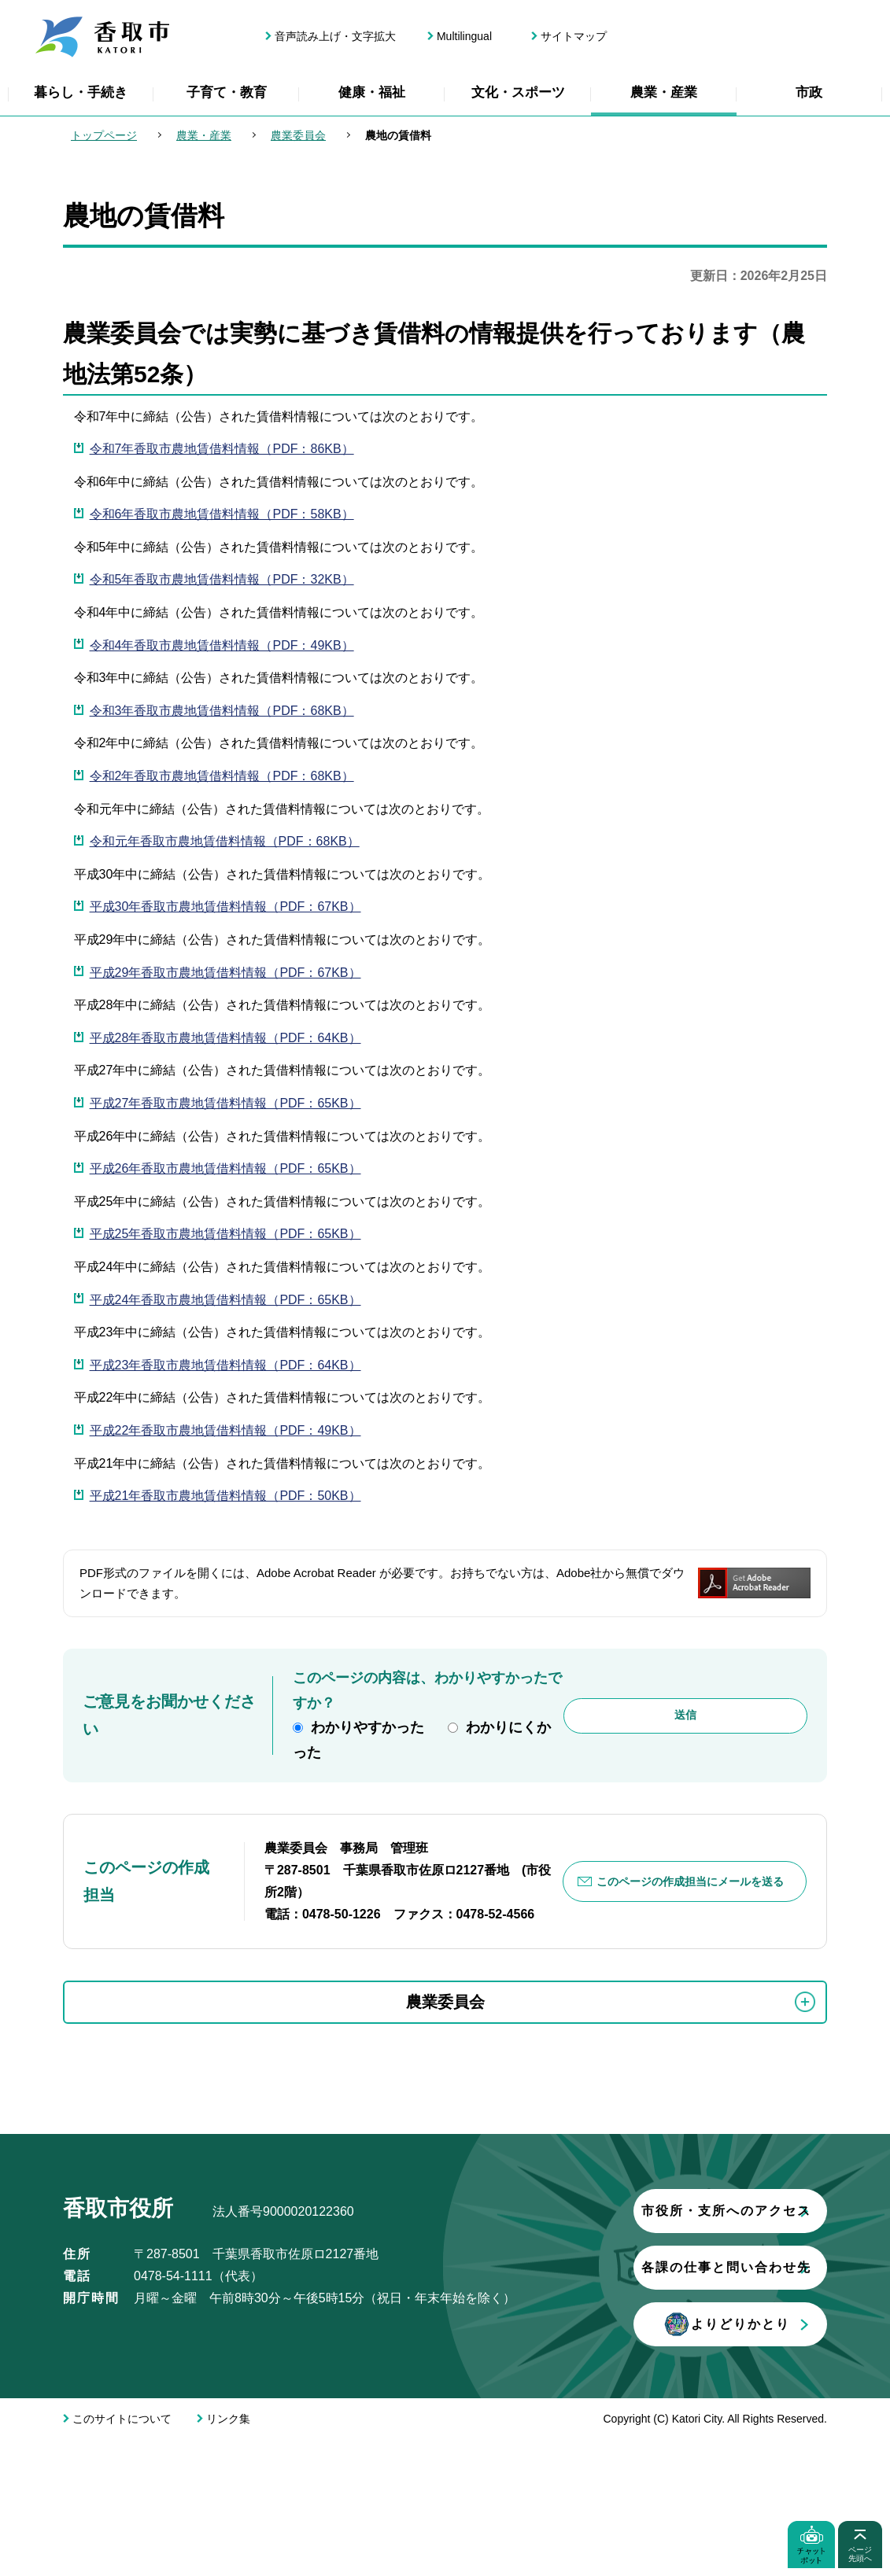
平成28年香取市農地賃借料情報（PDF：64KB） (225, 1038)
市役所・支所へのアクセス (248, 2346)
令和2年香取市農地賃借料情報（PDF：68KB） (222, 776)
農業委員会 (298, 135)
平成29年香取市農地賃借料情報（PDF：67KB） (225, 972)
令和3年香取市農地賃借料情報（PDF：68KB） (222, 710)
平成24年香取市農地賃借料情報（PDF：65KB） (225, 1299)
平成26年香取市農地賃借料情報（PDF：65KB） (225, 1168)
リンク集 (228, 2554)
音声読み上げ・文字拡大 (335, 36)
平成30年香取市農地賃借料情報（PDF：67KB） (225, 906)
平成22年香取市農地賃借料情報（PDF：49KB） (225, 1430)
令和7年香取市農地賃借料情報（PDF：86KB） (222, 448)
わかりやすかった (367, 1727)
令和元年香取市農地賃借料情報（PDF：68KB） (225, 841)
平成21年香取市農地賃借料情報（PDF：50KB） (225, 1495)
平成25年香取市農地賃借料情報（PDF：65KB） (225, 1233)
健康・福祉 (371, 92)
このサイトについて (122, 2554)
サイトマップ (574, 36)
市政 (809, 92)
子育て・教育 (226, 92)
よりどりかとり (248, 2460)
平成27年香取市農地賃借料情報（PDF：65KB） (225, 1103)
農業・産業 (663, 92)
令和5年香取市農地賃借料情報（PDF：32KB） (222, 579)
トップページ (104, 135)
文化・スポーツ (518, 92)
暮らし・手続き (80, 92)
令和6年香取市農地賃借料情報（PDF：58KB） (222, 514)
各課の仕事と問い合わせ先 (248, 2403)
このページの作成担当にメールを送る (691, 1881)
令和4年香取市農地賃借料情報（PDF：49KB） (222, 645)
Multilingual (464, 36)
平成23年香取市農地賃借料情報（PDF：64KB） (225, 1365)
